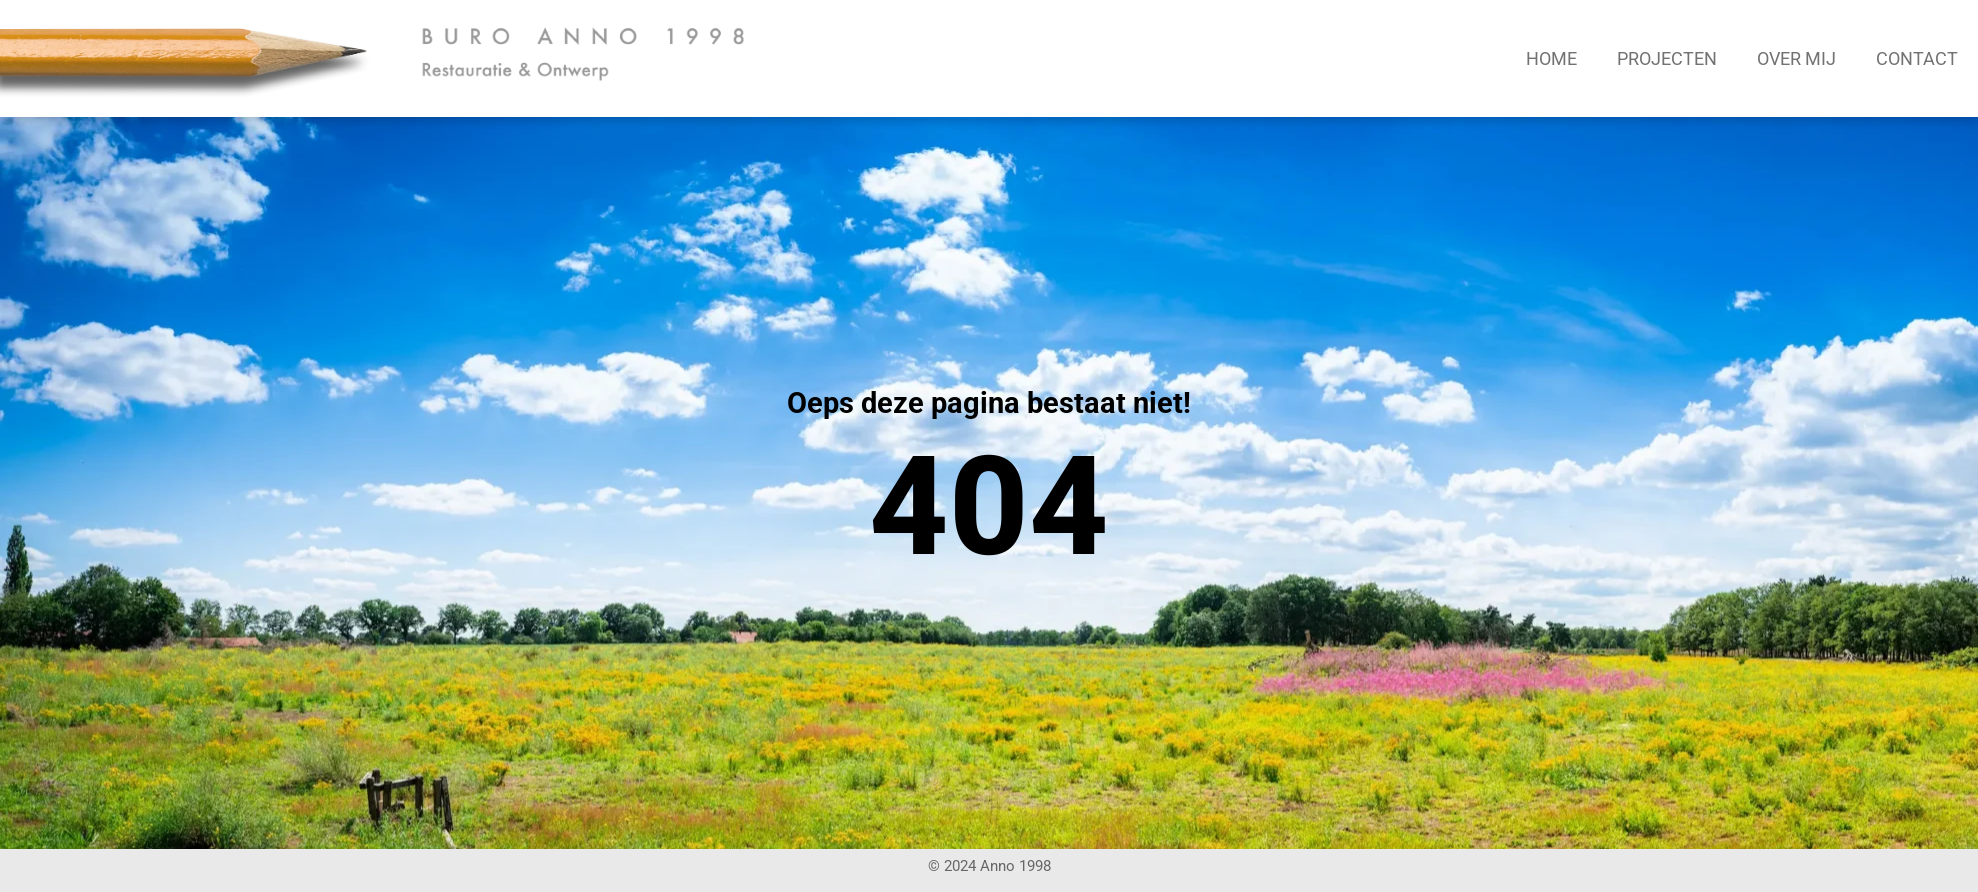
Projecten (1667, 58)
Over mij (1796, 58)
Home (1551, 58)
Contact (1917, 58)
